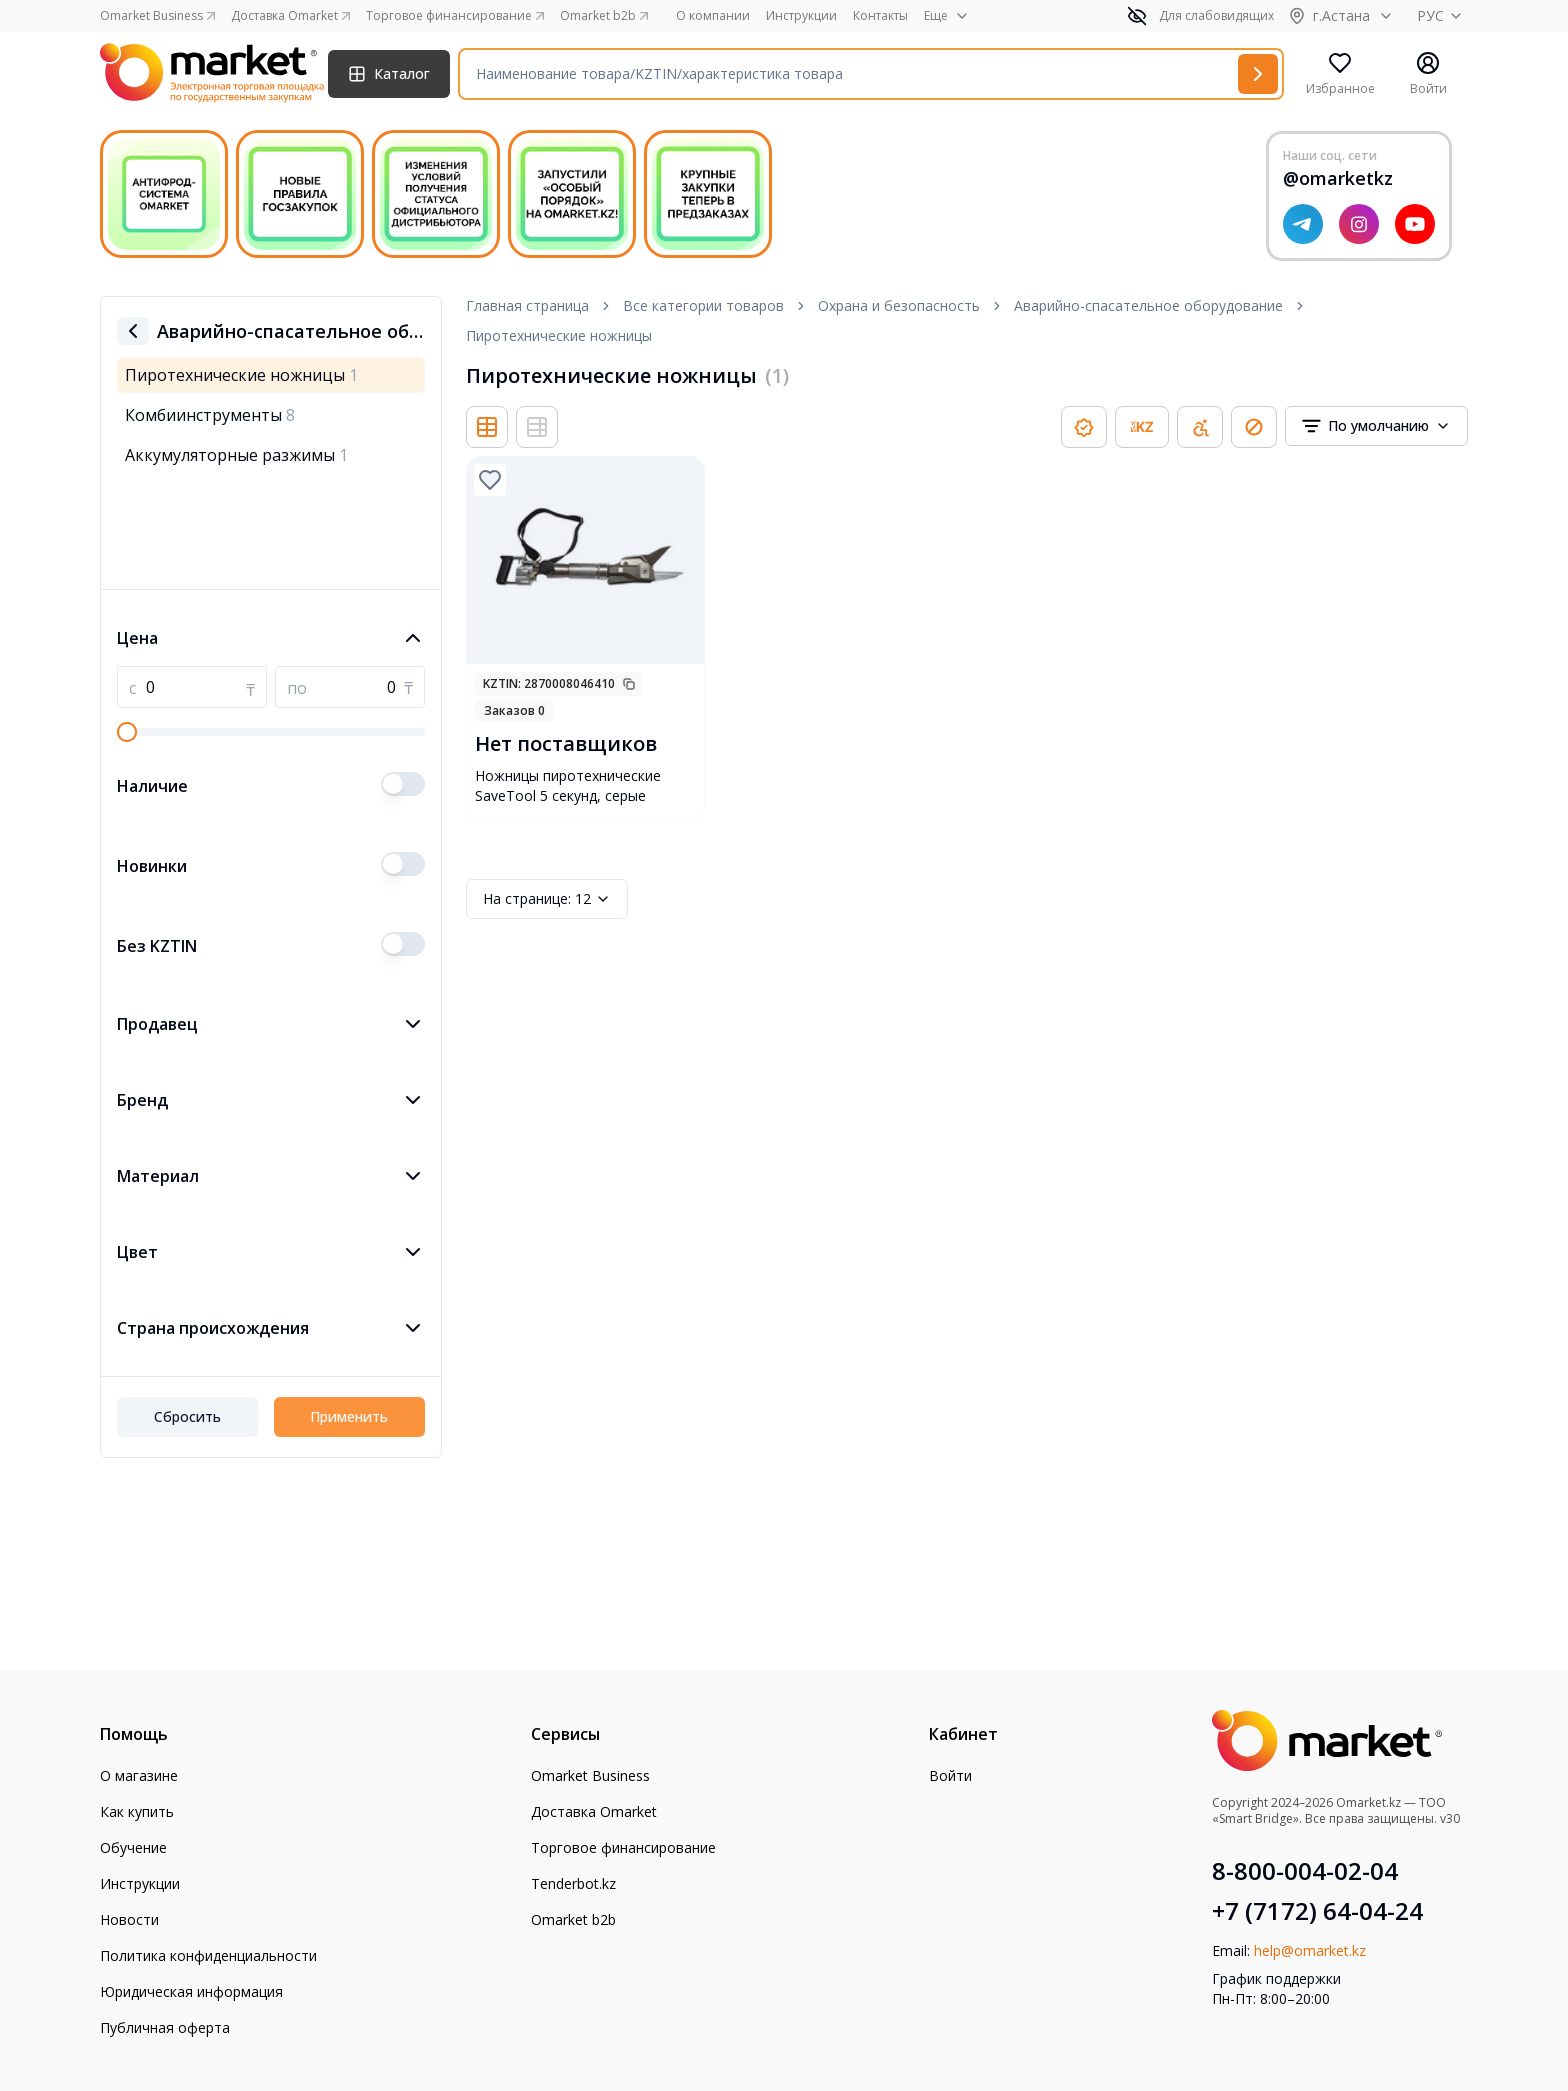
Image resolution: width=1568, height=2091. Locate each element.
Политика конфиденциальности (208, 1955)
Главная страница (527, 305)
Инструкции (801, 16)
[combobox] (1376, 426)
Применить (349, 1416)
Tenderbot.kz (573, 1883)
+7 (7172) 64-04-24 (1317, 1911)
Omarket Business (590, 1775)
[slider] (127, 732)
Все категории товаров (703, 305)
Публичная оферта (165, 2027)
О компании (713, 16)
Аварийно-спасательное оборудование (1148, 305)
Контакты (880, 16)
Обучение (133, 1847)
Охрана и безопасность (899, 305)
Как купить (137, 1811)
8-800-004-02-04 (1305, 1871)
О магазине (139, 1775)
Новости (129, 1919)
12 (547, 899)
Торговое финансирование (623, 1847)
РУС (1442, 15)
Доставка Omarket (594, 1811)
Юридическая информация (191, 1991)
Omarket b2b (573, 1919)
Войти (950, 1775)
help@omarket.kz (1310, 1950)
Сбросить (187, 1416)
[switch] (403, 784)
